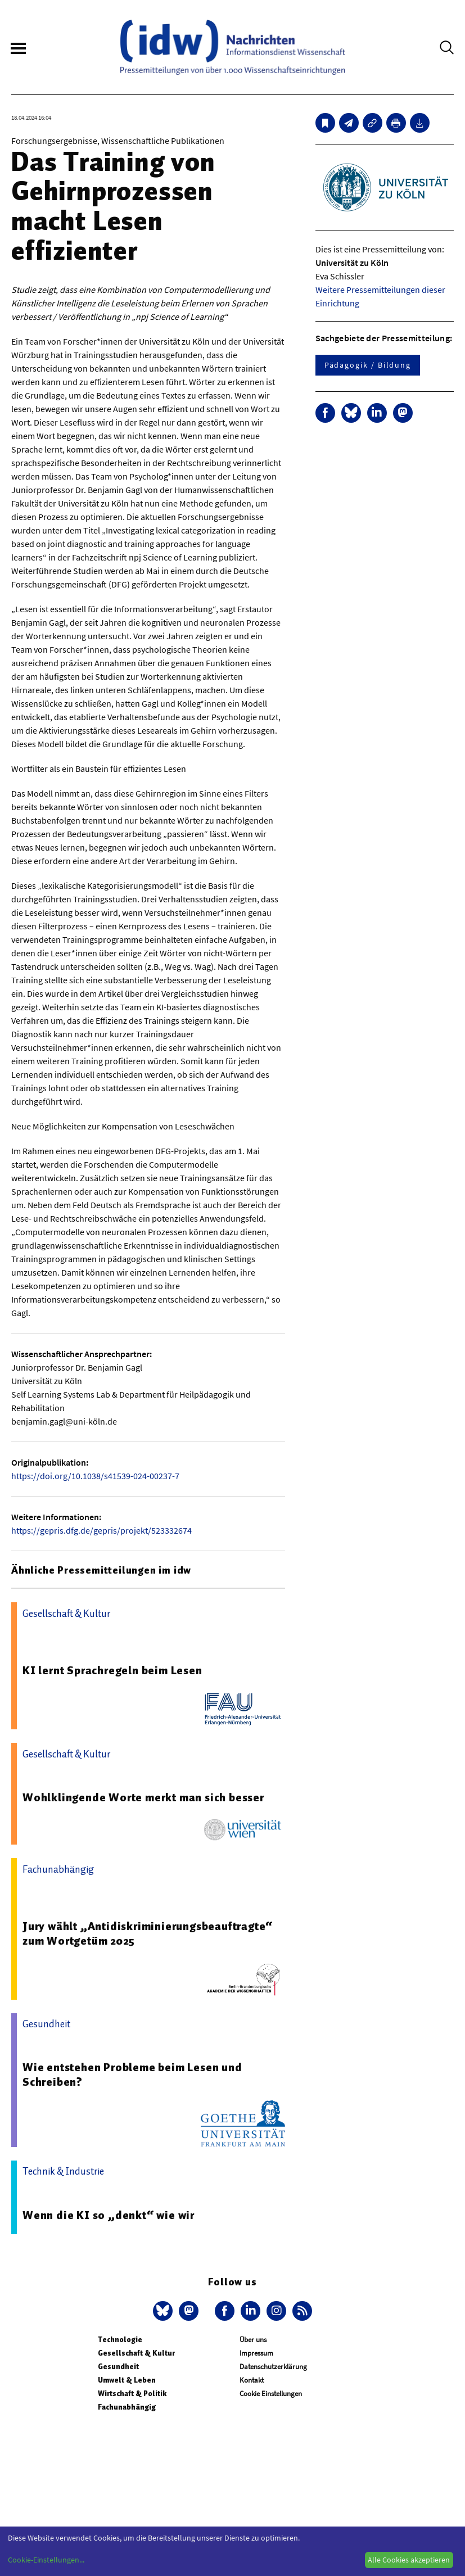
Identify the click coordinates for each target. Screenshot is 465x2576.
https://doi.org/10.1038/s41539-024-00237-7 (95, 1475)
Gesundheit (118, 2366)
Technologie (120, 2339)
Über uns (253, 2339)
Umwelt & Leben (127, 2380)
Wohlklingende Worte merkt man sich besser (143, 1797)
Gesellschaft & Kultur (136, 2353)
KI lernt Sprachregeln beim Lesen (112, 1670)
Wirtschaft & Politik (132, 2393)
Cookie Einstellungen (271, 2393)
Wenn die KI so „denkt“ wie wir (108, 2215)
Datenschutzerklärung (273, 2366)
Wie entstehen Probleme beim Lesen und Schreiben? (132, 2074)
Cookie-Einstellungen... (46, 2560)
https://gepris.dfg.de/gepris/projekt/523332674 (101, 1530)
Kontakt (252, 2380)
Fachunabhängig (127, 2407)
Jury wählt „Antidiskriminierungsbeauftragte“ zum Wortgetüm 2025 (147, 1933)
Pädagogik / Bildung (367, 365)
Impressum (256, 2353)
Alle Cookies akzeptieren (409, 2560)
